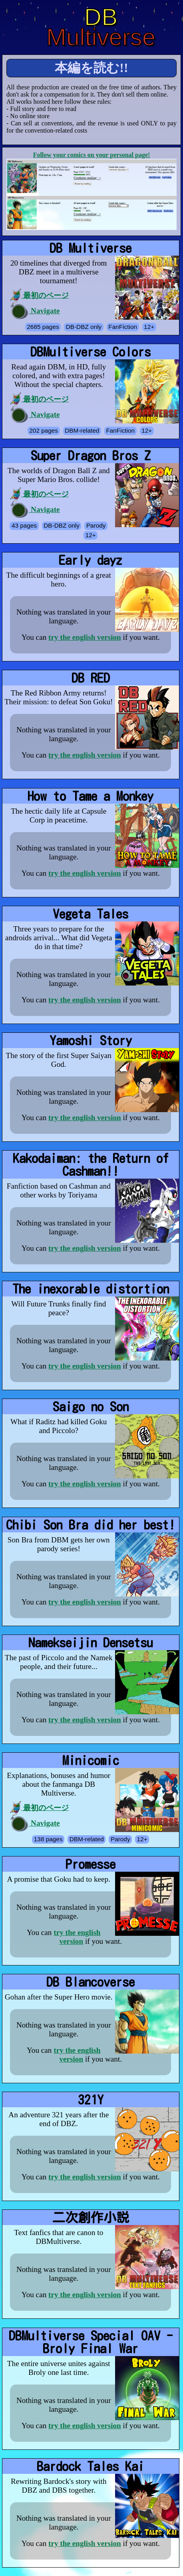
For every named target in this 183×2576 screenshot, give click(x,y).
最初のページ (39, 296)
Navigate (35, 311)
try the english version (84, 637)
